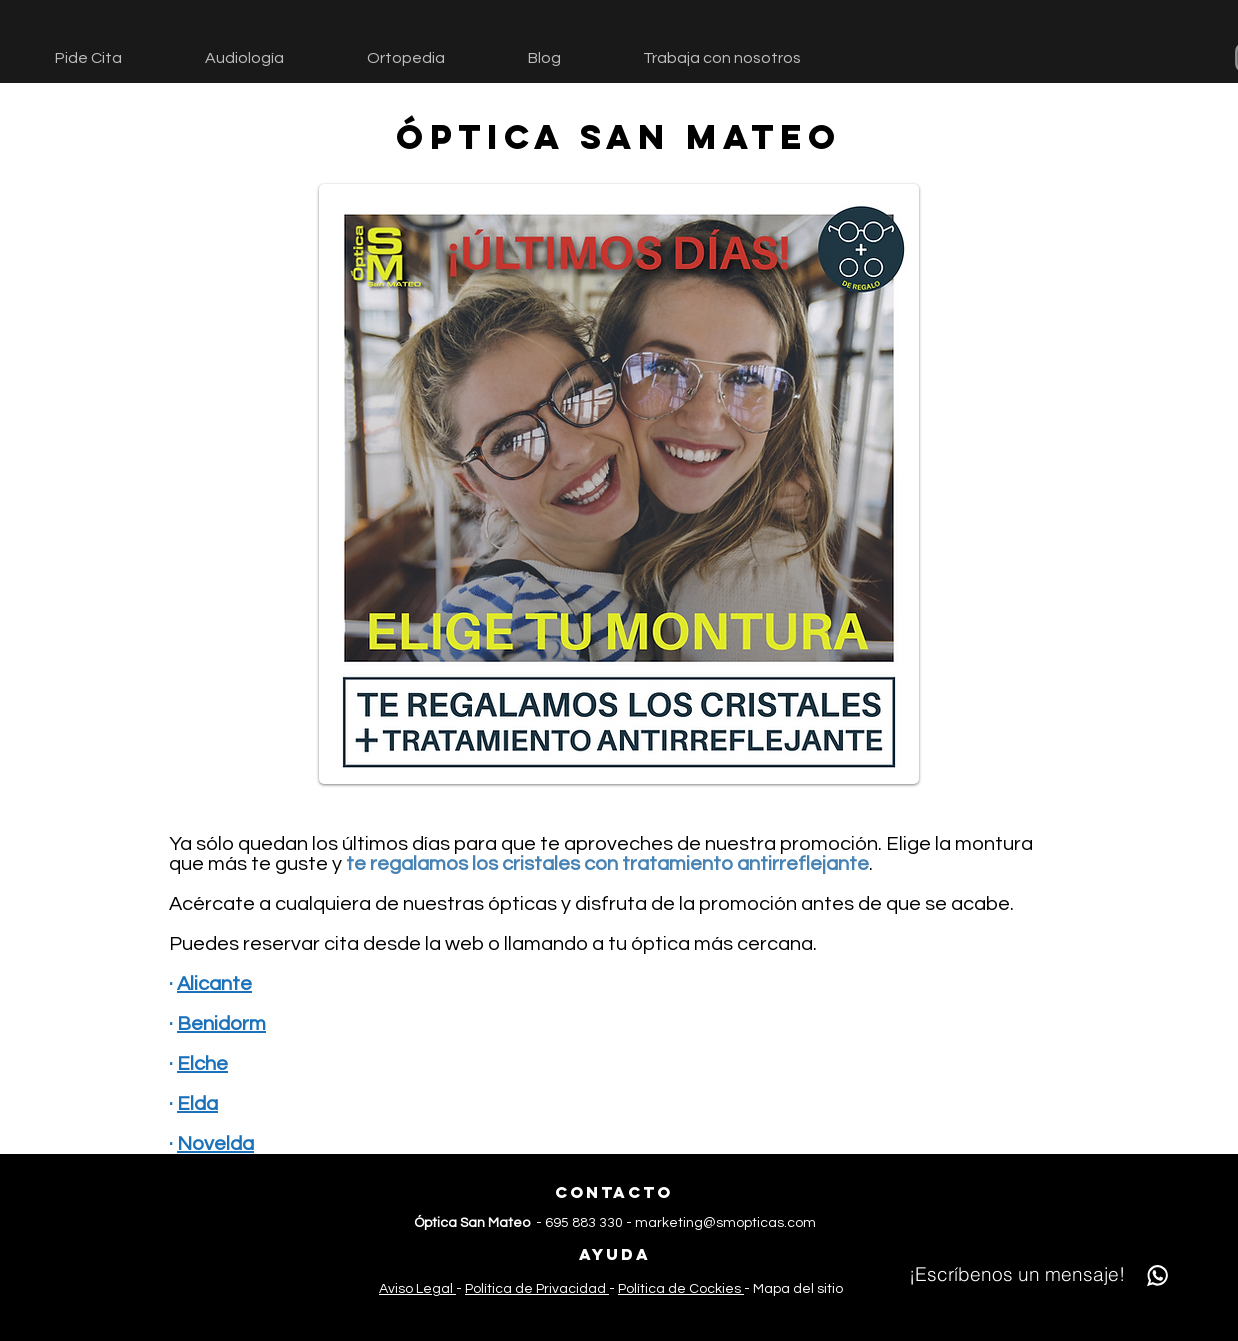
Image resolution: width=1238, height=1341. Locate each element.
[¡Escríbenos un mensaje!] (1043, 1275)
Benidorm (221, 1024)
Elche (202, 1064)
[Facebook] (583, 1316)
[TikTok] (643, 1316)
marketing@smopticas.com (725, 1223)
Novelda (215, 1144)
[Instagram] (613, 1316)
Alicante (214, 984)
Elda (197, 1104)
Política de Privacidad (537, 1289)
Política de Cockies (681, 1289)
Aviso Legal (417, 1289)
